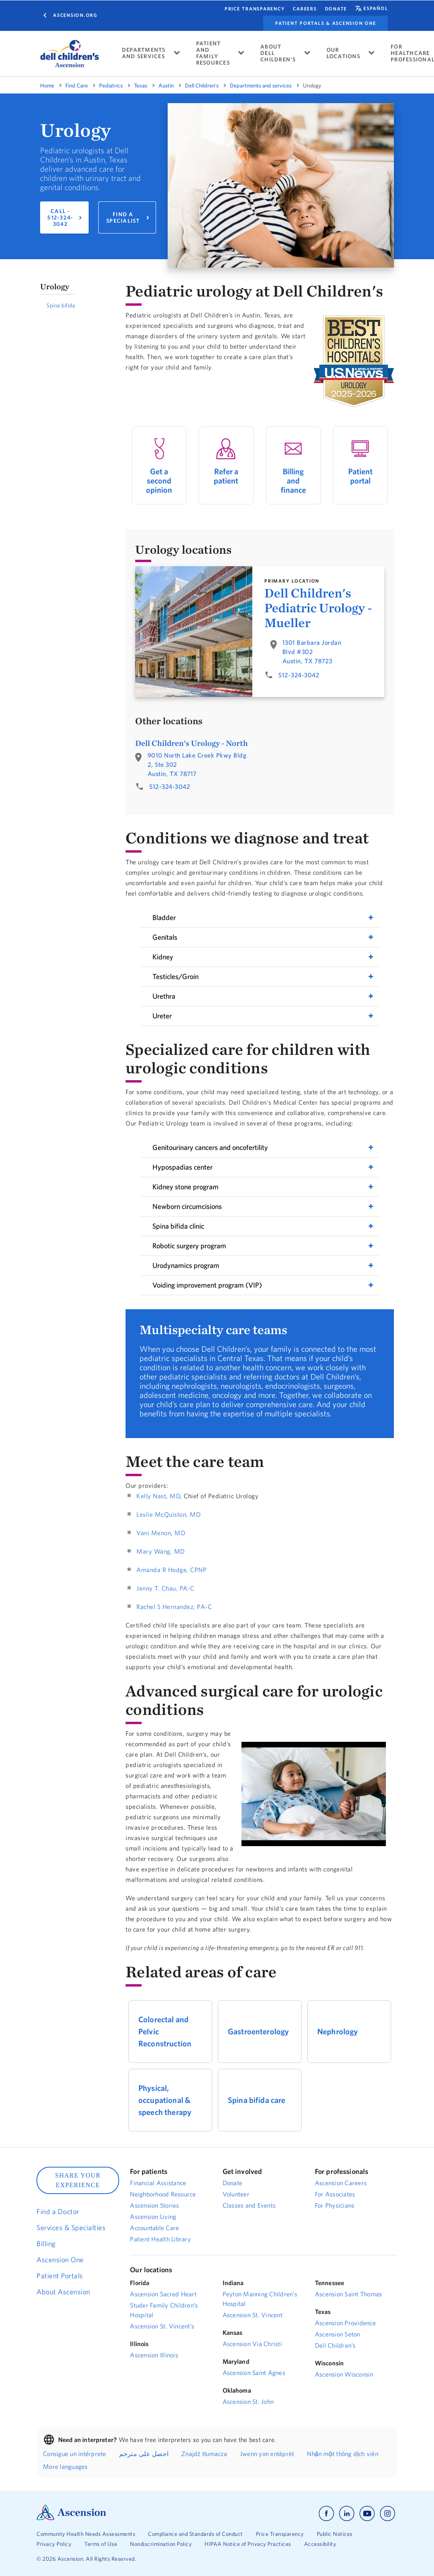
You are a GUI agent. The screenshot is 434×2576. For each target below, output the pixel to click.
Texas (140, 85)
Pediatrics (111, 85)
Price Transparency (255, 9)
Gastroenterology (258, 2031)
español (375, 8)
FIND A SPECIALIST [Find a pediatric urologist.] (123, 217)
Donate (336, 9)
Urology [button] (54, 286)
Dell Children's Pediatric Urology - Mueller (318, 607)
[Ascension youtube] (367, 2513)
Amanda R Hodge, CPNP (171, 1570)
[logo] (69, 53)
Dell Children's (202, 85)
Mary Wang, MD (160, 1551)
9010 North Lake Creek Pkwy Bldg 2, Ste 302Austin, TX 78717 (197, 764)
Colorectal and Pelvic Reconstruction (164, 2031)
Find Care (76, 85)
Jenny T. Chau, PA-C (165, 1588)
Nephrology (337, 2031)
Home (47, 85)
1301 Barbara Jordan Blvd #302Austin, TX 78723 (311, 651)
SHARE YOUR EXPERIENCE (78, 2180)
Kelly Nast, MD (158, 1496)
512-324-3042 (298, 675)
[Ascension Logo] (71, 2518)
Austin (166, 85)
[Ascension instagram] (387, 2513)
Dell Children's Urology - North (191, 743)
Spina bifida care (257, 2100)
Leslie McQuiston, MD (168, 1514)
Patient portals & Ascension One (325, 23)
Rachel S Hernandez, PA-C (174, 1607)
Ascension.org (75, 15)
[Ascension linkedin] (347, 2513)
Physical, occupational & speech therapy (164, 2100)
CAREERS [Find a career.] (304, 9)
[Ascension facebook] (326, 2513)
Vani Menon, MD (160, 1533)
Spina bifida (61, 305)
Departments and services (261, 85)
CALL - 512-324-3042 (60, 217)
